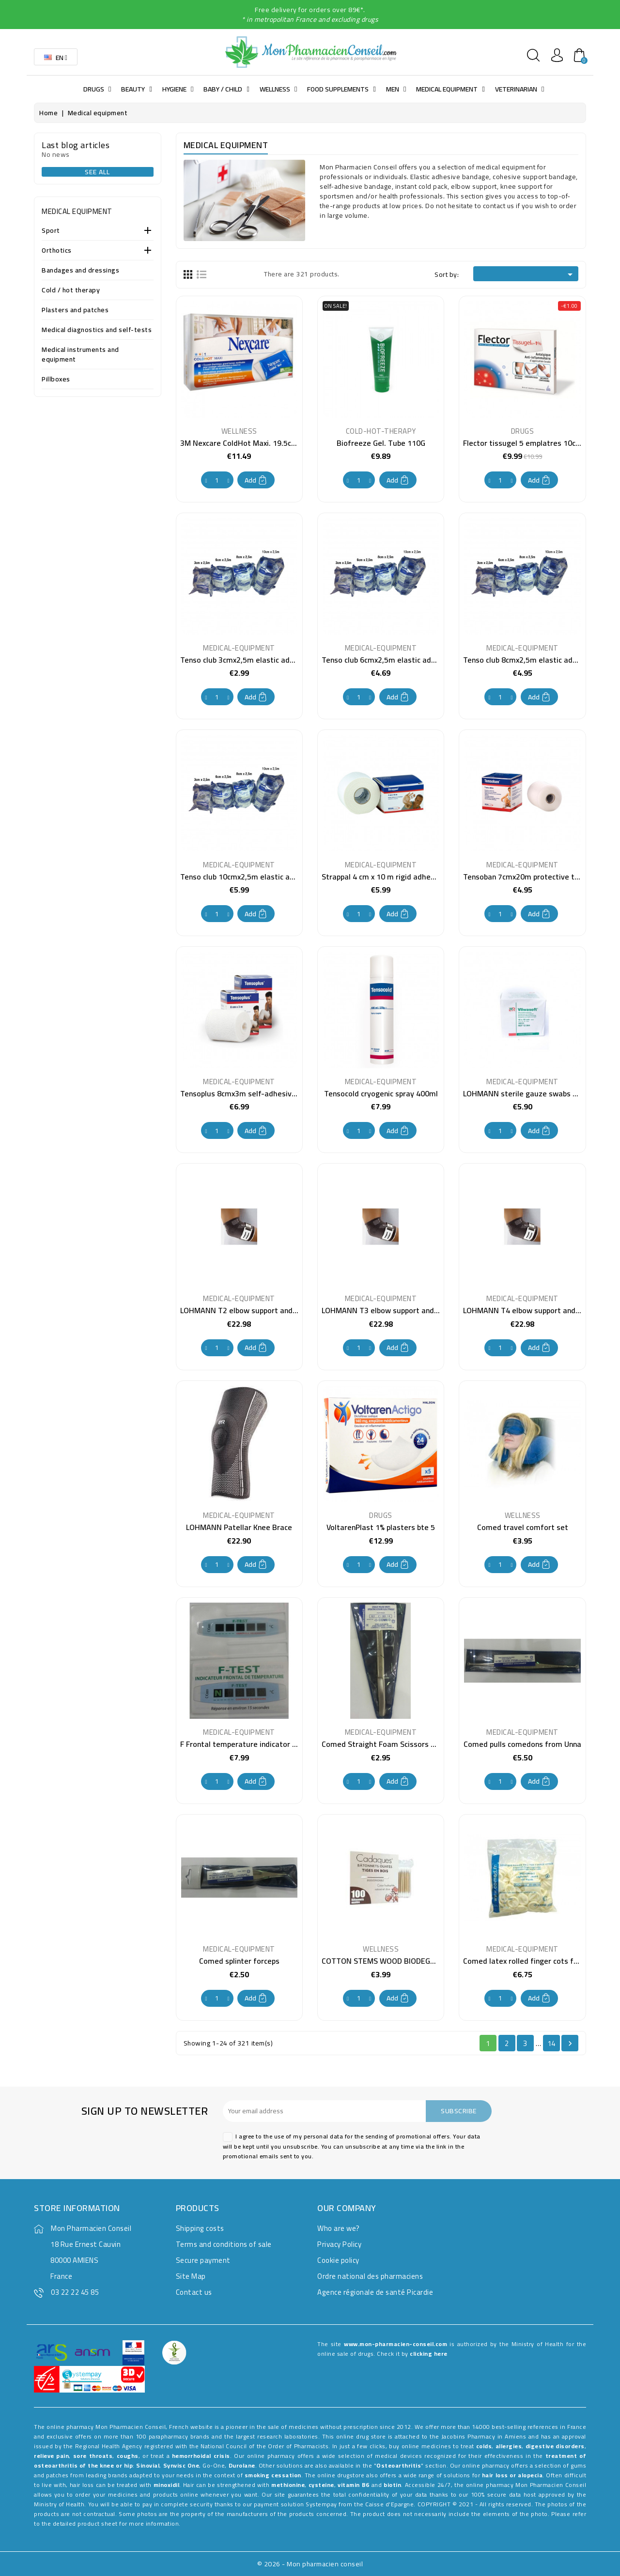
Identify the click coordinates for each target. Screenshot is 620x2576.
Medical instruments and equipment (80, 355)
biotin (392, 2484)
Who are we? (338, 2228)
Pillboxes (56, 379)
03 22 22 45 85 (75, 2292)
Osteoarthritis (398, 2465)
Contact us (194, 2292)
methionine (288, 2484)
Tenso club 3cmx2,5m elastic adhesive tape (255, 659)
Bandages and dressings (80, 270)
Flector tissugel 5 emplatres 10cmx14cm (533, 443)
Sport (51, 231)
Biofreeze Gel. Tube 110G (381, 443)
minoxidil (167, 2484)
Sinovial (147, 2465)
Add (256, 480)
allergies (509, 2446)
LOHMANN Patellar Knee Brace (239, 1527)
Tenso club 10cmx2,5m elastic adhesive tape (257, 876)
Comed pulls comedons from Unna (522, 1744)
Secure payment (203, 2260)
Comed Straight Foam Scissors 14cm (386, 1744)
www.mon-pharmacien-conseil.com (395, 2343)
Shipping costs (200, 2228)
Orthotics (57, 251)
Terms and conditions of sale (224, 2244)
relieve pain (51, 2455)
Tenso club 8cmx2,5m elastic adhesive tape (538, 659)
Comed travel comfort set (522, 1527)
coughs (128, 2455)
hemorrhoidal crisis (201, 2455)
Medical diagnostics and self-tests (97, 330)
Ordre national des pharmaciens (370, 2276)
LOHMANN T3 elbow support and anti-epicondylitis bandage (424, 1310)
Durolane (242, 2465)
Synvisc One (181, 2465)
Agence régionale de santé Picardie (375, 2292)
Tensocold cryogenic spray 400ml (381, 1093)
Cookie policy (338, 2260)
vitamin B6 (354, 2484)
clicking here (429, 2353)
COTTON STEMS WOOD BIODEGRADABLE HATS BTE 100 (418, 1961)
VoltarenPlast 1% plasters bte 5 (380, 1527)
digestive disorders (555, 2446)
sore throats (92, 2455)
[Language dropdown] (56, 56)
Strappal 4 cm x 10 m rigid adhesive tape (392, 876)
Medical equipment (77, 211)
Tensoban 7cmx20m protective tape (525, 876)
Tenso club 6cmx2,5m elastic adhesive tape (397, 659)
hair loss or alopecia (512, 2475)
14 (551, 2043)
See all (97, 172)
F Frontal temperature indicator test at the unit (263, 1744)
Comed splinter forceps (239, 1961)
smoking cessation (273, 2475)
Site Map (191, 2276)
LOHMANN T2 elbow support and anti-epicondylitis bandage (283, 1310)
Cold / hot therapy (71, 290)
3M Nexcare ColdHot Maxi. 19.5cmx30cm (250, 443)
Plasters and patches (75, 310)
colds (484, 2446)
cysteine (321, 2484)
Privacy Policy (339, 2244)
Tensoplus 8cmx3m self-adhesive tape (247, 1093)
